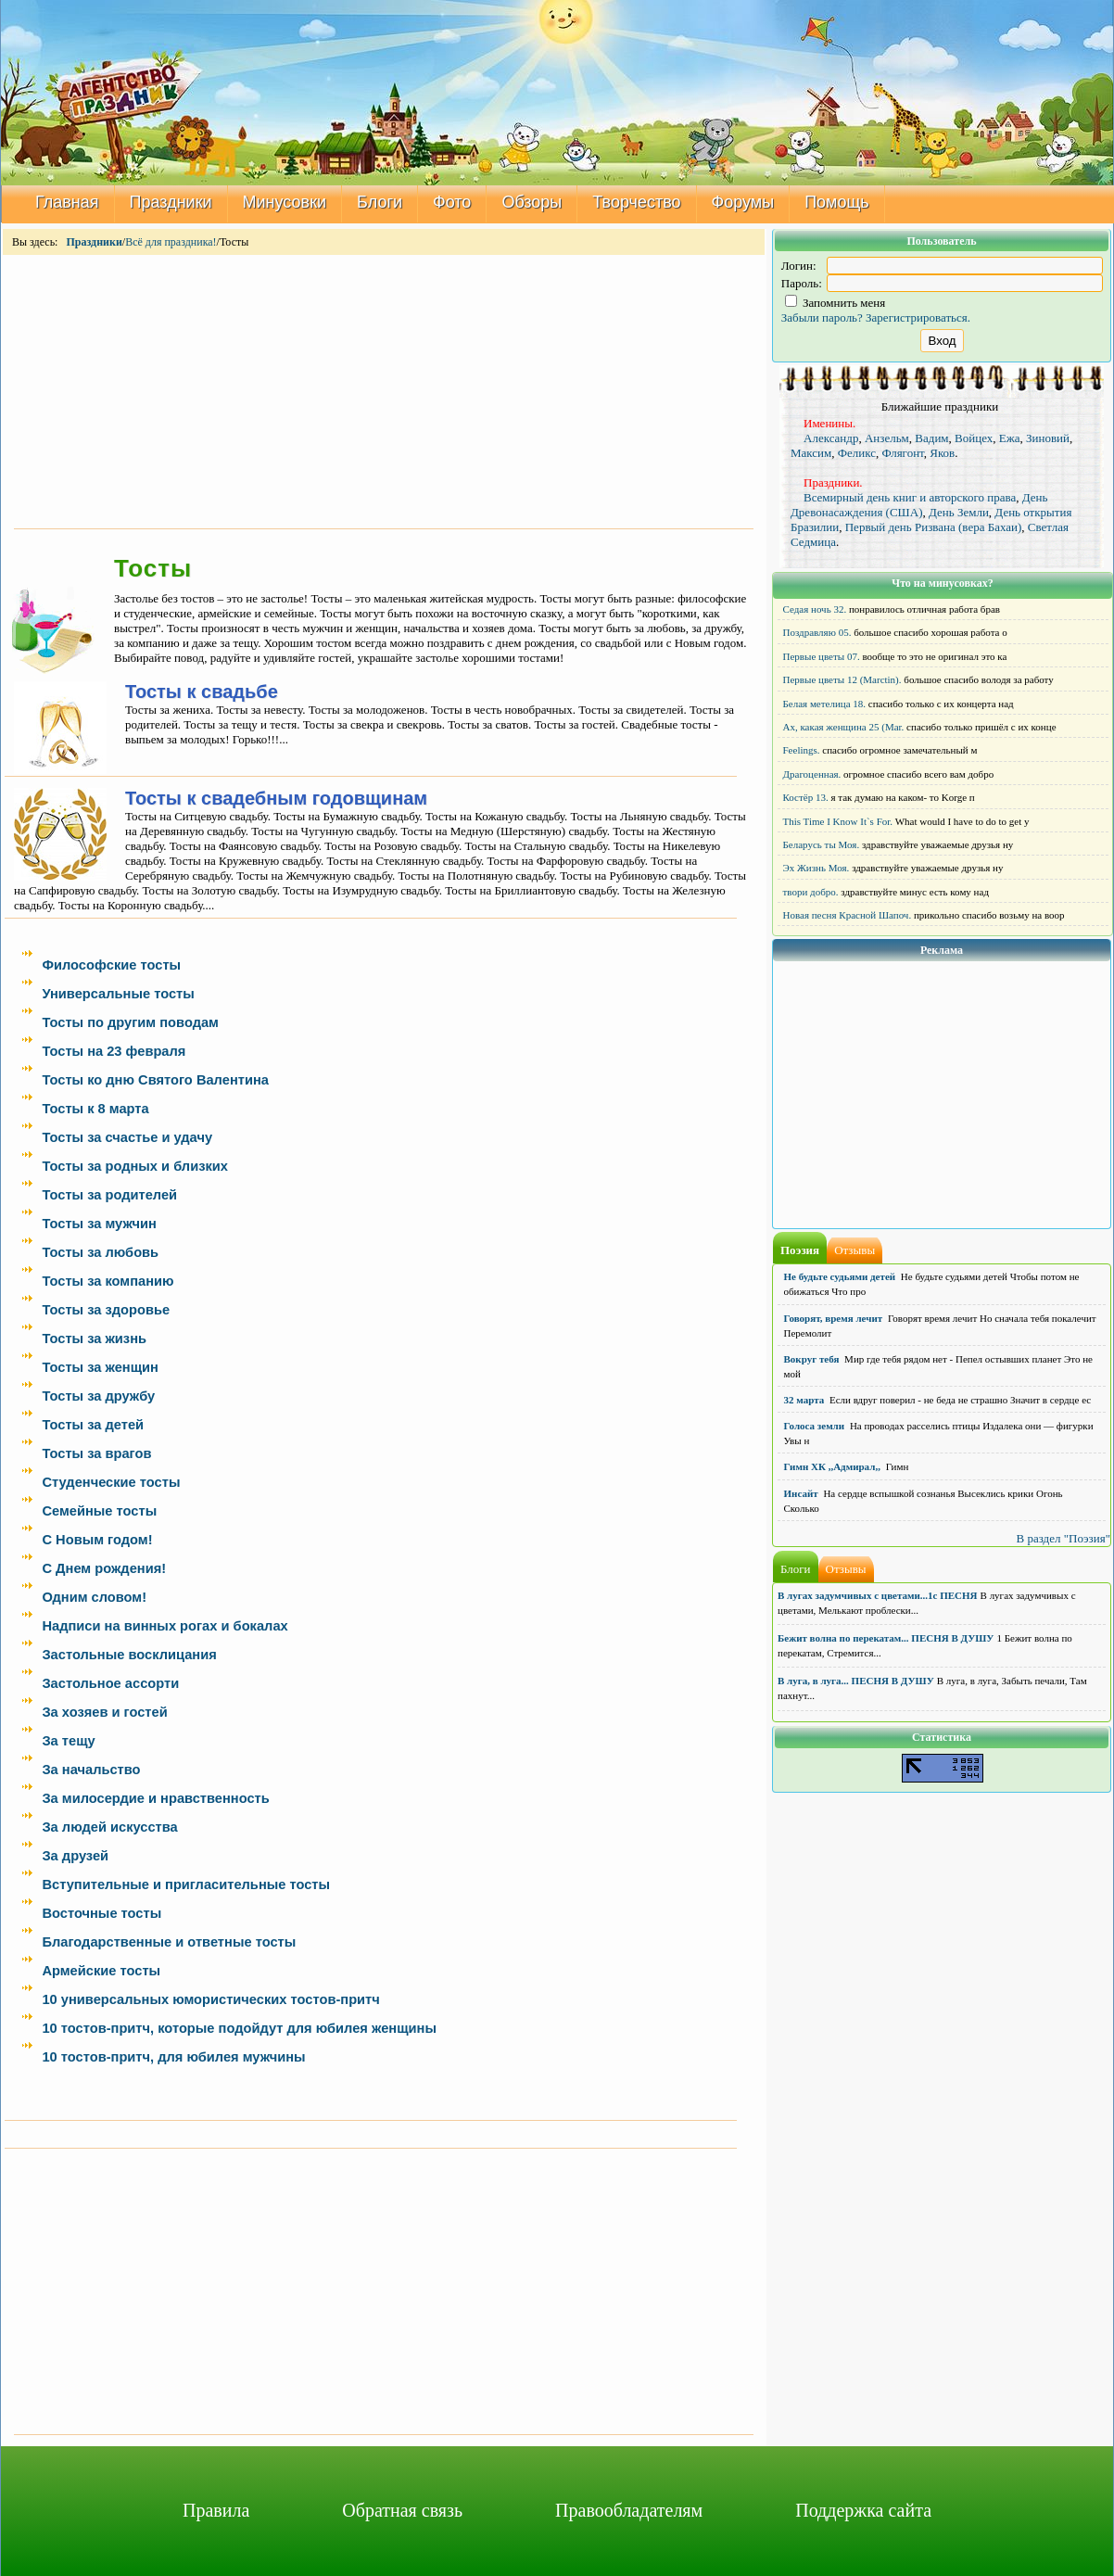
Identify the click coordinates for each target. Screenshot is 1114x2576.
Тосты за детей (93, 1424)
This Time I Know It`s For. (838, 821)
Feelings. (801, 749)
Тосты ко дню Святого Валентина (155, 1079)
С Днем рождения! (104, 1568)
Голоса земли (814, 1425)
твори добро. (811, 891)
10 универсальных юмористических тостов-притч (210, 1999)
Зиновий (1048, 438)
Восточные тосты (101, 1913)
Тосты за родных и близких (135, 1166)
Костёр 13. (806, 797)
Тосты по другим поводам (130, 1022)
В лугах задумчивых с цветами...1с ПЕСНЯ (878, 1595)
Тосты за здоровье (106, 1309)
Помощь (836, 202)
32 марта (804, 1399)
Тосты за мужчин (99, 1223)
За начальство (91, 1769)
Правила (216, 2510)
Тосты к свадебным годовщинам (276, 798)
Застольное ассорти (110, 1683)
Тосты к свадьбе (201, 691)
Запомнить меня (835, 303)
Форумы (743, 202)
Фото (452, 202)
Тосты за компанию (107, 1281)
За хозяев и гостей (104, 1712)
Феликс (857, 453)
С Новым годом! (97, 1539)
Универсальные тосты (118, 993)
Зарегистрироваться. (918, 317)
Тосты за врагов (96, 1453)
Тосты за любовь (100, 1252)
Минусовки (285, 202)
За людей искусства (109, 1827)
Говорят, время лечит (833, 1318)
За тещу (68, 1740)
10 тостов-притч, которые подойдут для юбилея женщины (239, 2028)
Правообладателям (629, 2510)
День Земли (959, 512)
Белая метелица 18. (825, 703)
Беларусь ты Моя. (821, 844)
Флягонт (903, 453)
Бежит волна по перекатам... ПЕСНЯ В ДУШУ (886, 1637)
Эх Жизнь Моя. (816, 867)
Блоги (379, 202)
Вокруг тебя (812, 1358)
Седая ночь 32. (815, 609)
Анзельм (887, 438)
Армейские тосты (101, 1970)
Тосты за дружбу (98, 1396)
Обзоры (531, 202)
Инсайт (801, 1493)
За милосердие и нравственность (155, 1798)
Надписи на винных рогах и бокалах (164, 1625)
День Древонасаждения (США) (919, 504)
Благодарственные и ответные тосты (169, 1942)
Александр (831, 438)
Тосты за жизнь (94, 1338)
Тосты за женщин (100, 1367)
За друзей (75, 1855)
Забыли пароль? (822, 317)
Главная (67, 202)
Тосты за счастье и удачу (127, 1137)
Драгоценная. (812, 774)
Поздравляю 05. (817, 632)
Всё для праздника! (170, 241)
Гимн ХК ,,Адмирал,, (832, 1466)
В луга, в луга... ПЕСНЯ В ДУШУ (856, 1680)
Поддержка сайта (863, 2510)
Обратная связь (402, 2510)
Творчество (636, 202)
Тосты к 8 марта (95, 1108)
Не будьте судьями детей (840, 1276)
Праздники (171, 202)
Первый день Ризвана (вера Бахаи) (933, 527)
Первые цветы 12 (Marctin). (842, 679)
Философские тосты (111, 965)
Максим (811, 453)
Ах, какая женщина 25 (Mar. (844, 726)
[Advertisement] (384, 390)
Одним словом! (94, 1597)
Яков (942, 453)
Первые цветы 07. (821, 656)
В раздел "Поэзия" (1063, 1538)
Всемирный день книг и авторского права (910, 497)
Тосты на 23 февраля (113, 1051)
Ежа (1009, 438)
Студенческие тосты (111, 1482)
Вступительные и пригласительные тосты (186, 1884)
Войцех (974, 438)
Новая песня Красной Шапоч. (847, 914)
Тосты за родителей (109, 1194)
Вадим (931, 438)
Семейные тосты (99, 1511)
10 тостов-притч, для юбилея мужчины (173, 2056)
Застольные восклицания (129, 1654)
